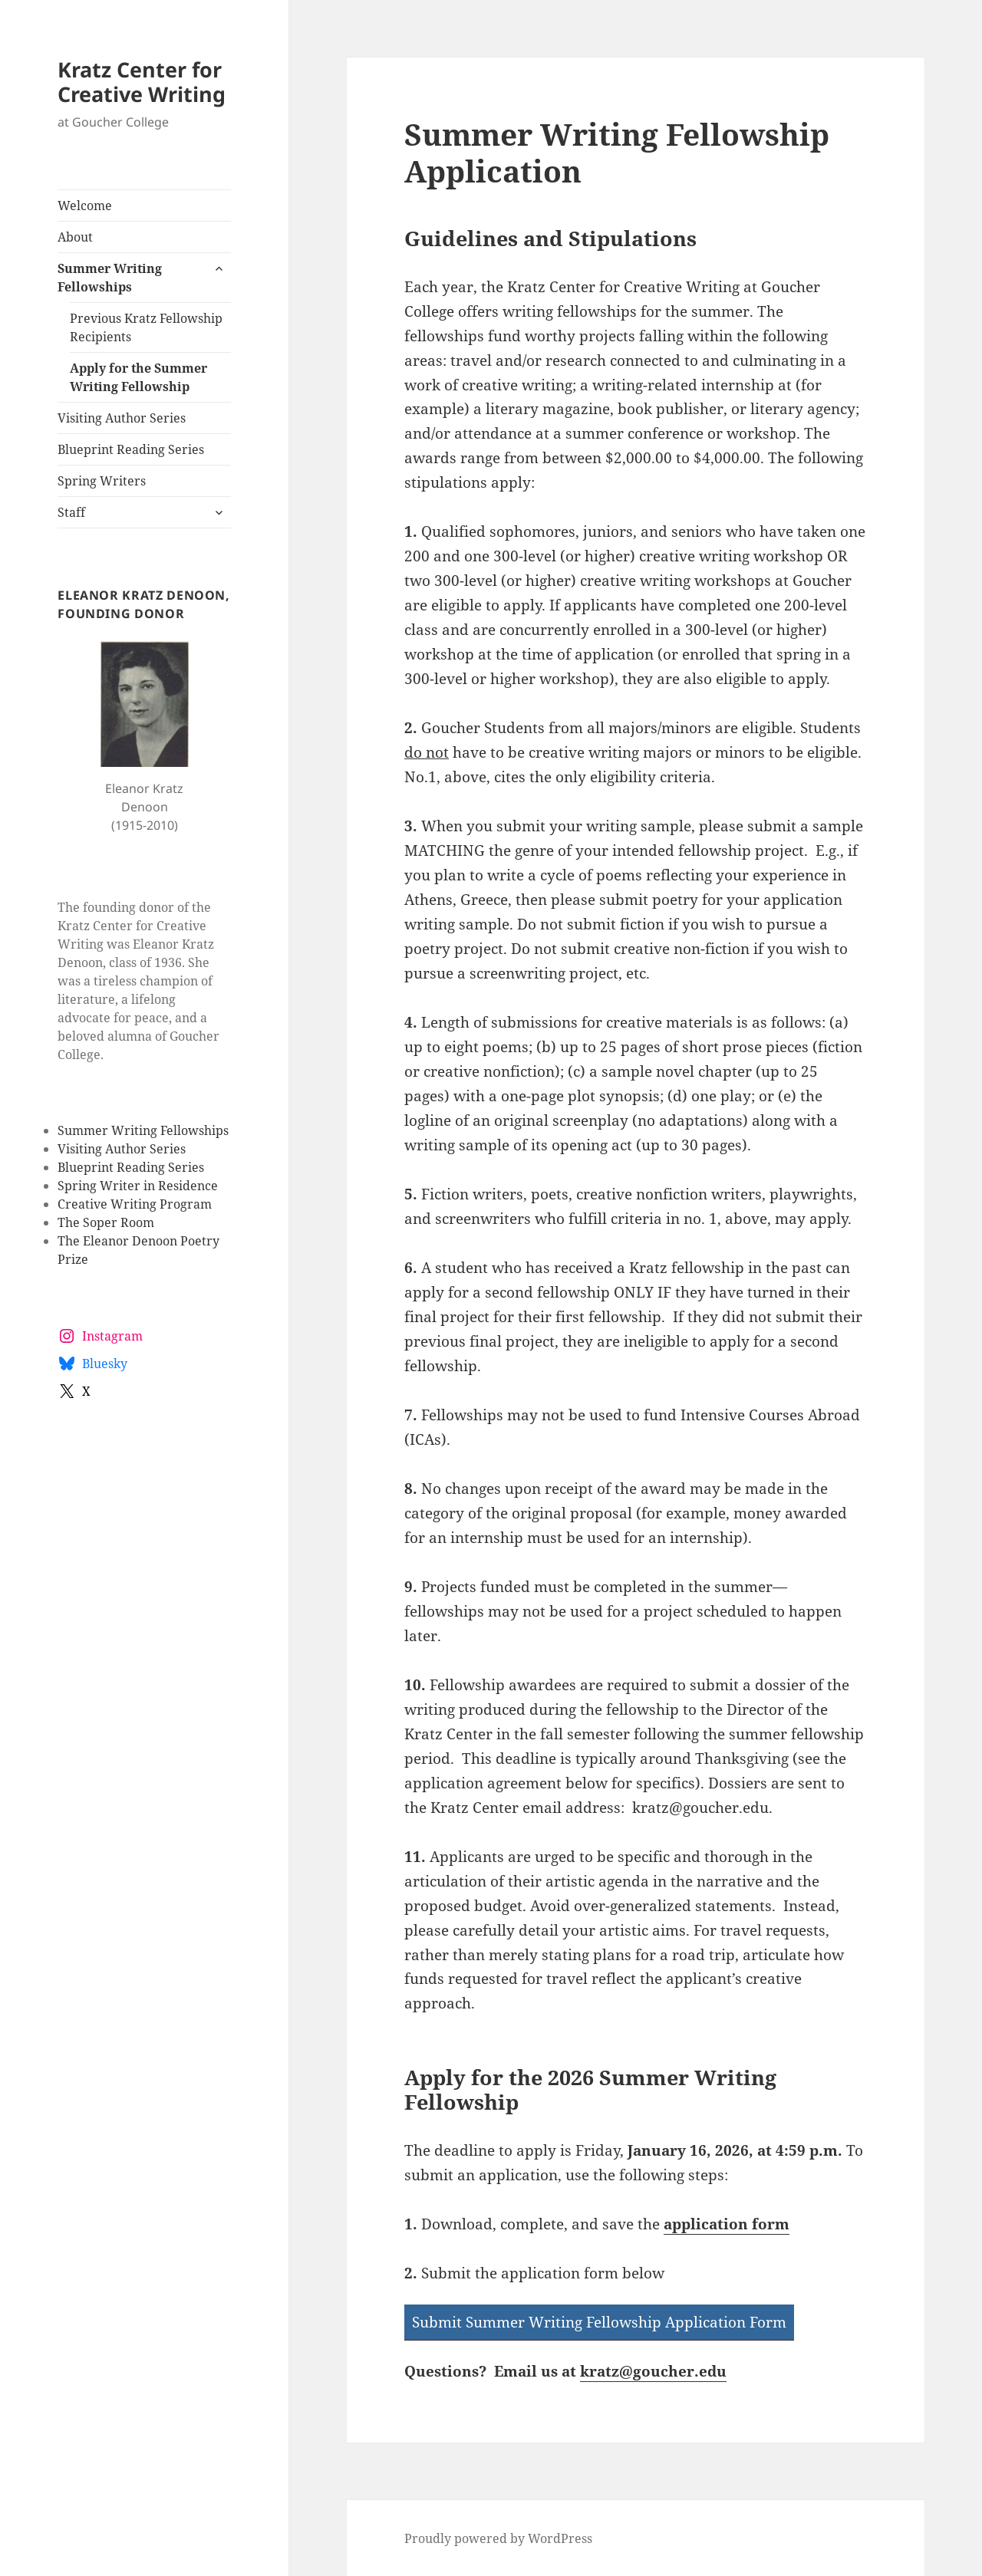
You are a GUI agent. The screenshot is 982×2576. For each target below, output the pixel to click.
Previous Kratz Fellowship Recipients (146, 327)
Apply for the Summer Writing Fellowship (138, 377)
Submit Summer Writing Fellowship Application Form (599, 2322)
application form (726, 2224)
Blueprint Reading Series (131, 449)
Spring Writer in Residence (138, 1185)
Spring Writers (102, 480)
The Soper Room (106, 1222)
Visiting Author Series (122, 418)
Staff (71, 512)
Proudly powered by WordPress (498, 2538)
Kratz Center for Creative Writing (142, 81)
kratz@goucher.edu (653, 2371)
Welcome (85, 205)
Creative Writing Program (135, 1204)
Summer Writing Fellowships (110, 277)
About (75, 237)
